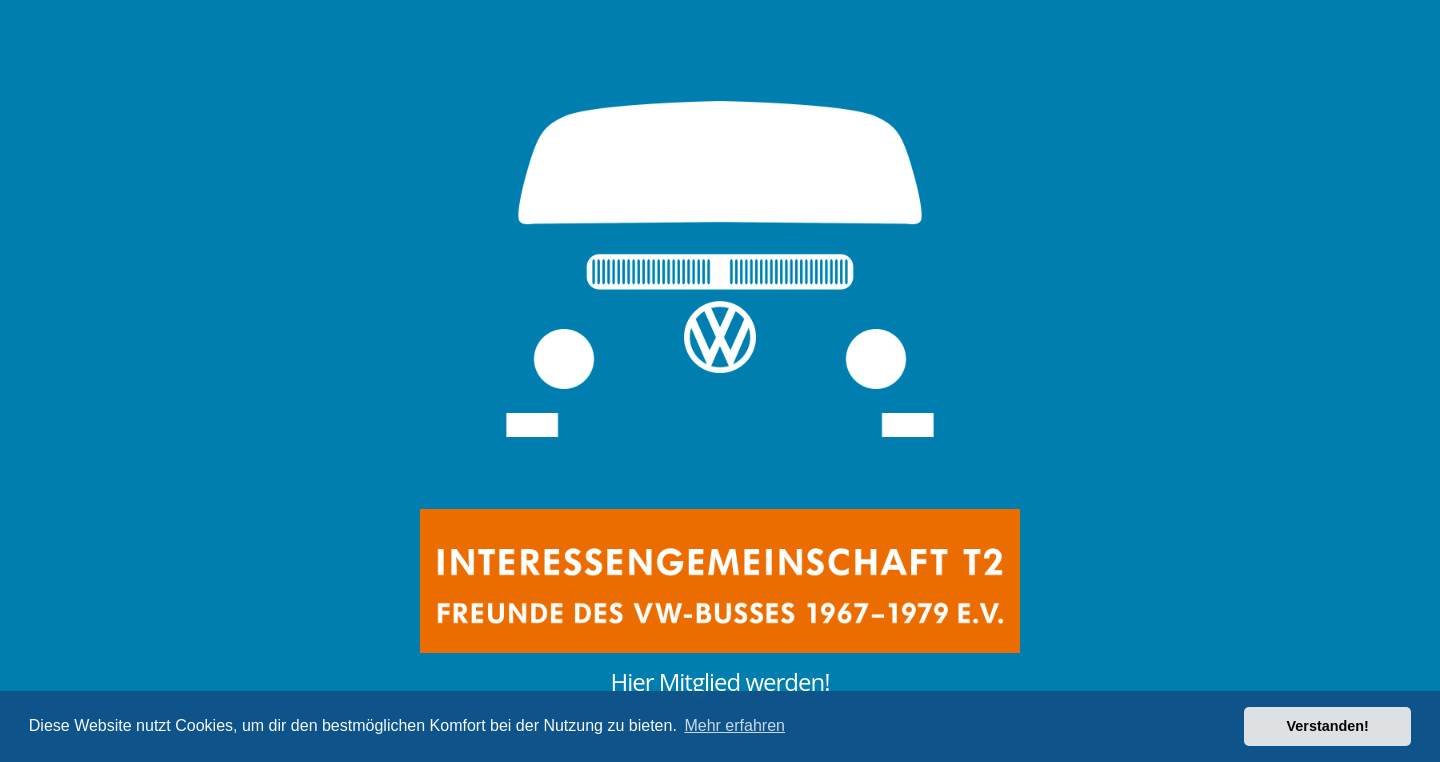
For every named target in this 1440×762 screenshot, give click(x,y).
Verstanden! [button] (1328, 726)
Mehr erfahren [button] (734, 725)
